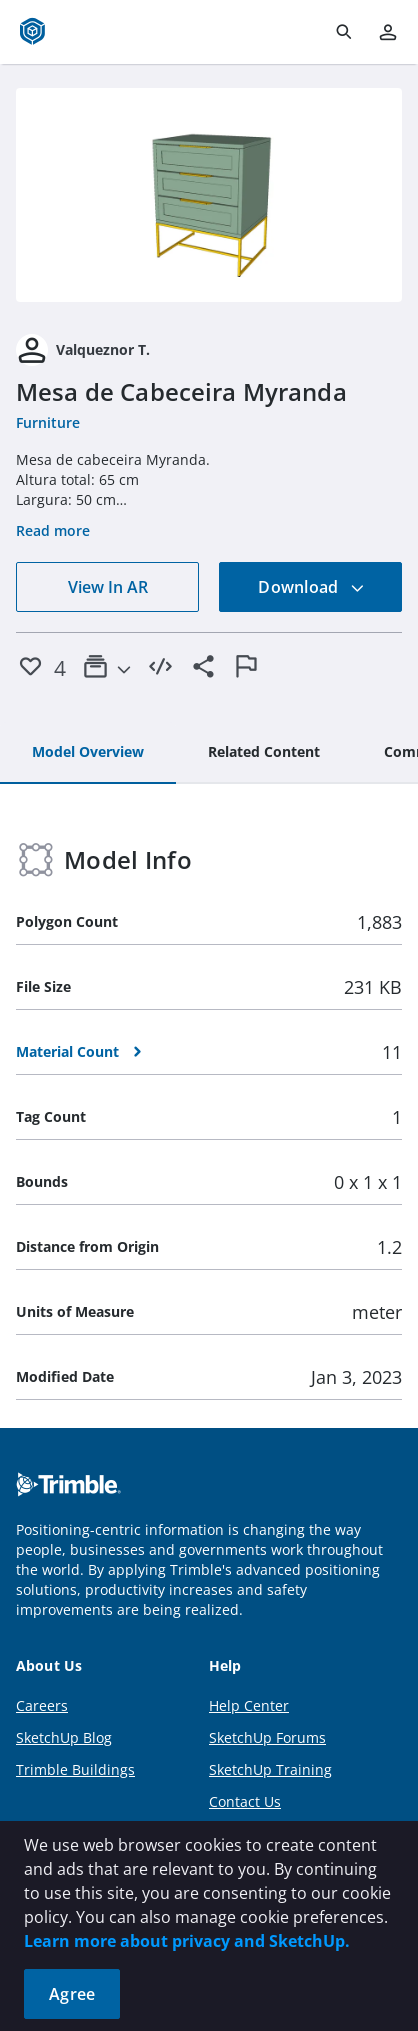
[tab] (88, 753)
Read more (53, 530)
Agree (72, 1994)
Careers (42, 1705)
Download (311, 587)
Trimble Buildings (75, 1769)
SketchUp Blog (64, 1737)
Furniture (48, 422)
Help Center (249, 1705)
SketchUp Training (270, 1769)
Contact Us (245, 1801)
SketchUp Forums (267, 1737)
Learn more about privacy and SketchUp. (187, 1941)
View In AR (108, 587)
